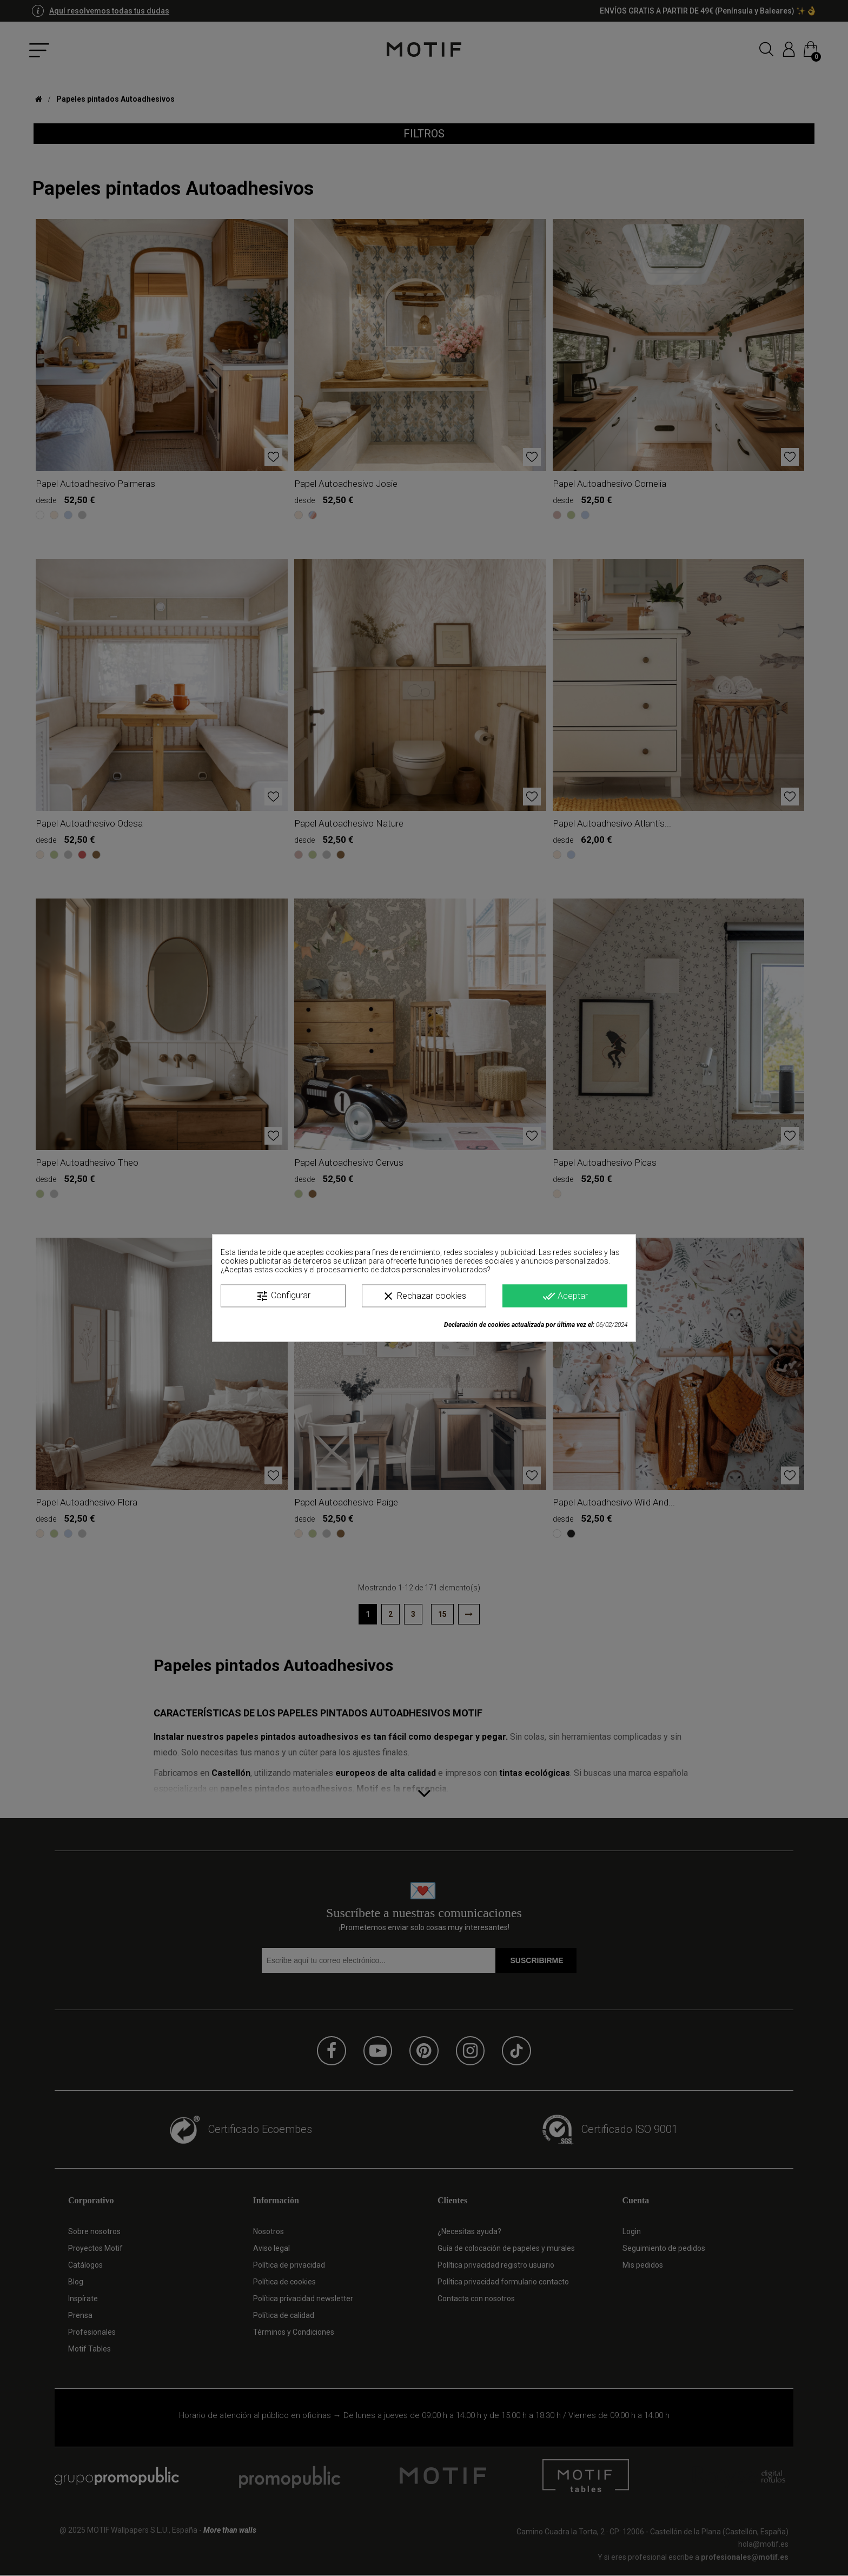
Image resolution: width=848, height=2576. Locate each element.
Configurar (283, 1296)
